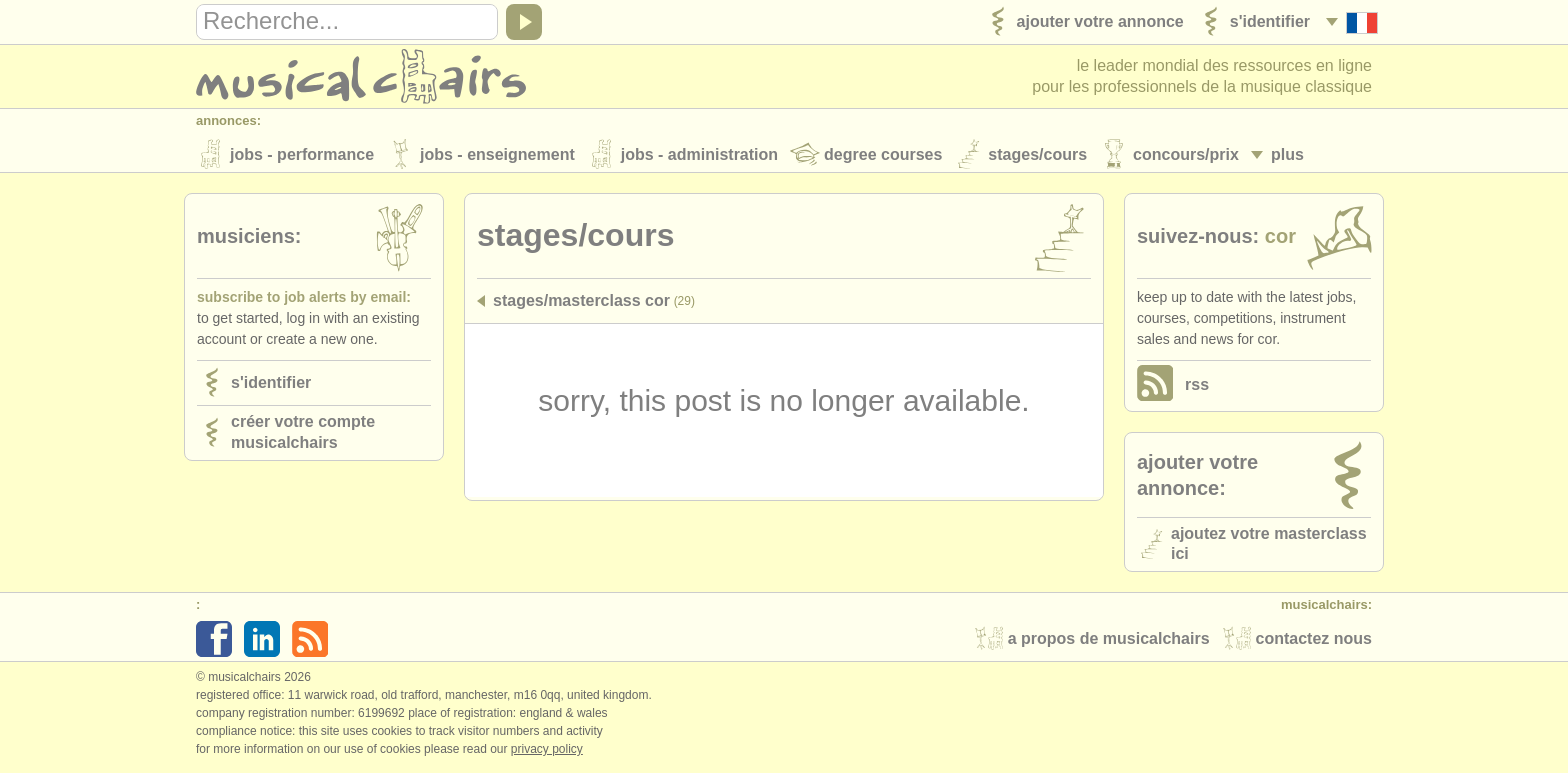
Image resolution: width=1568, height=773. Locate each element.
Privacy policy (547, 752)
